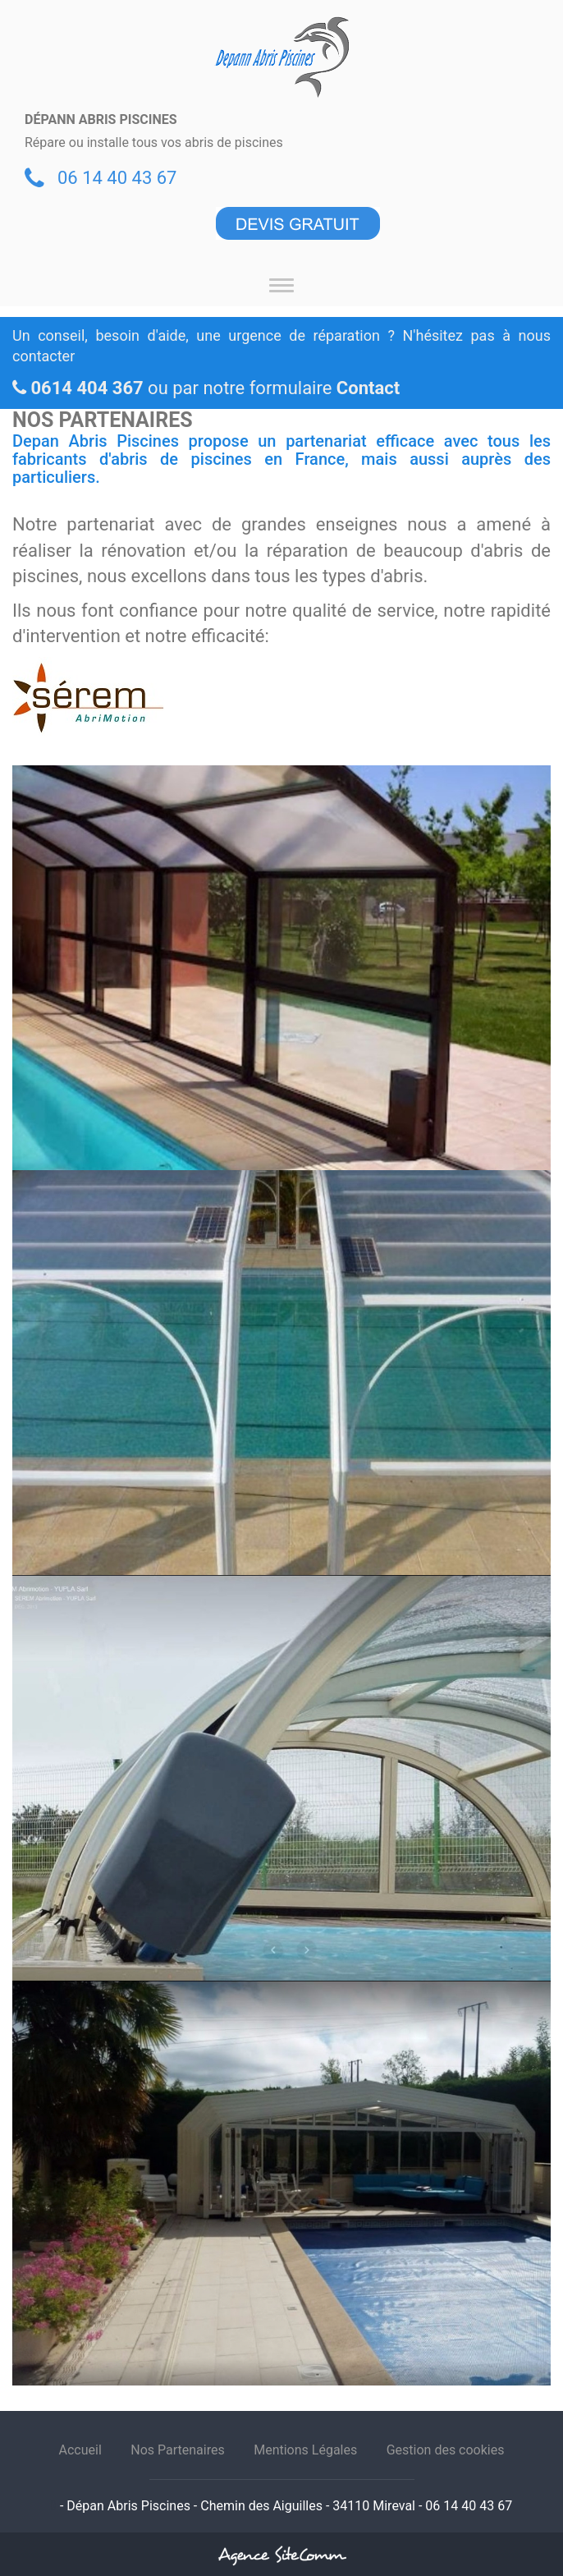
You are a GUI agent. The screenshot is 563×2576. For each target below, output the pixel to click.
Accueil (80, 2450)
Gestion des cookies (446, 2450)
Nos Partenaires (177, 2450)
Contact (368, 388)
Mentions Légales (305, 2450)
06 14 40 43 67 (116, 178)
